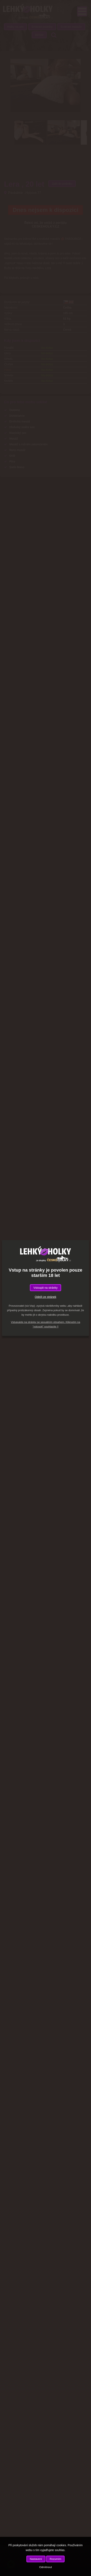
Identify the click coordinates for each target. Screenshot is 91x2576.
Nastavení (36, 2558)
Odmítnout (45, 2567)
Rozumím (55, 2558)
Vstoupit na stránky (45, 1287)
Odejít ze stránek (45, 1297)
